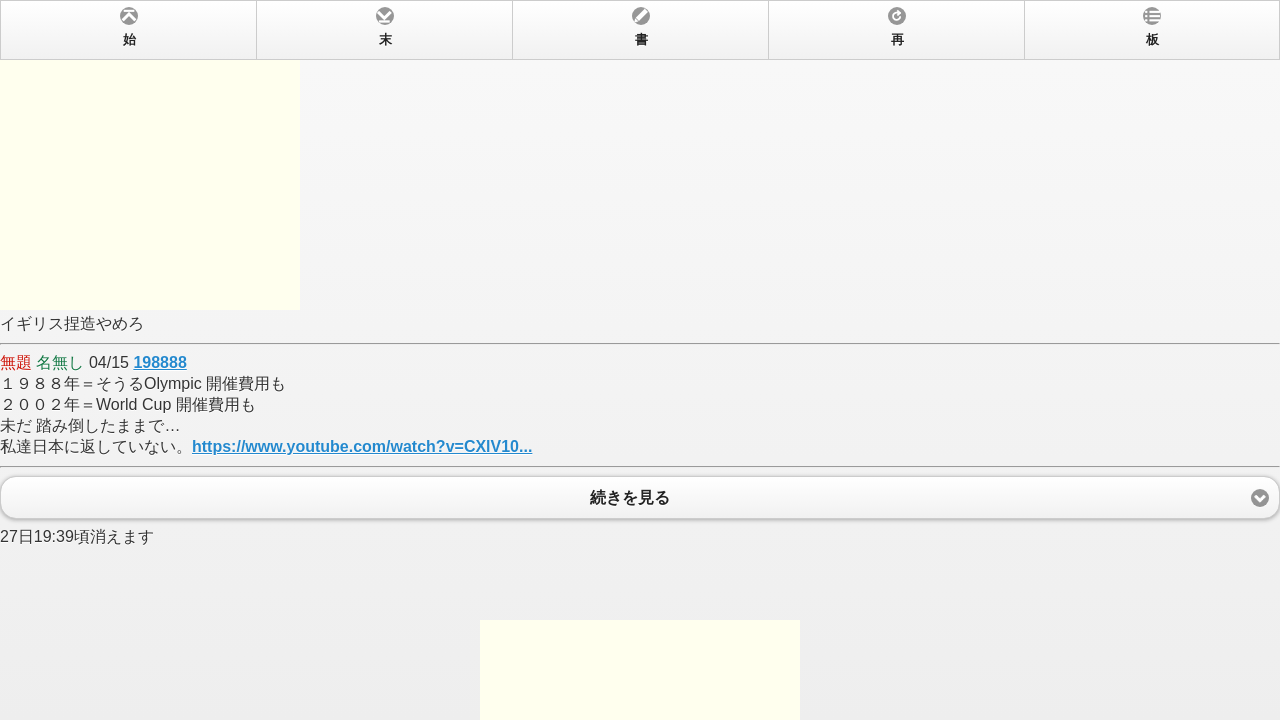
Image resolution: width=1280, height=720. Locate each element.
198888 (159, 362)
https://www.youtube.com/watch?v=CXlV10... (362, 446)
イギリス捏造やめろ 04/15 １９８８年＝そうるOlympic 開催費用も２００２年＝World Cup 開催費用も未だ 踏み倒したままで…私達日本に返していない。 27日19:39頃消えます (640, 360)
